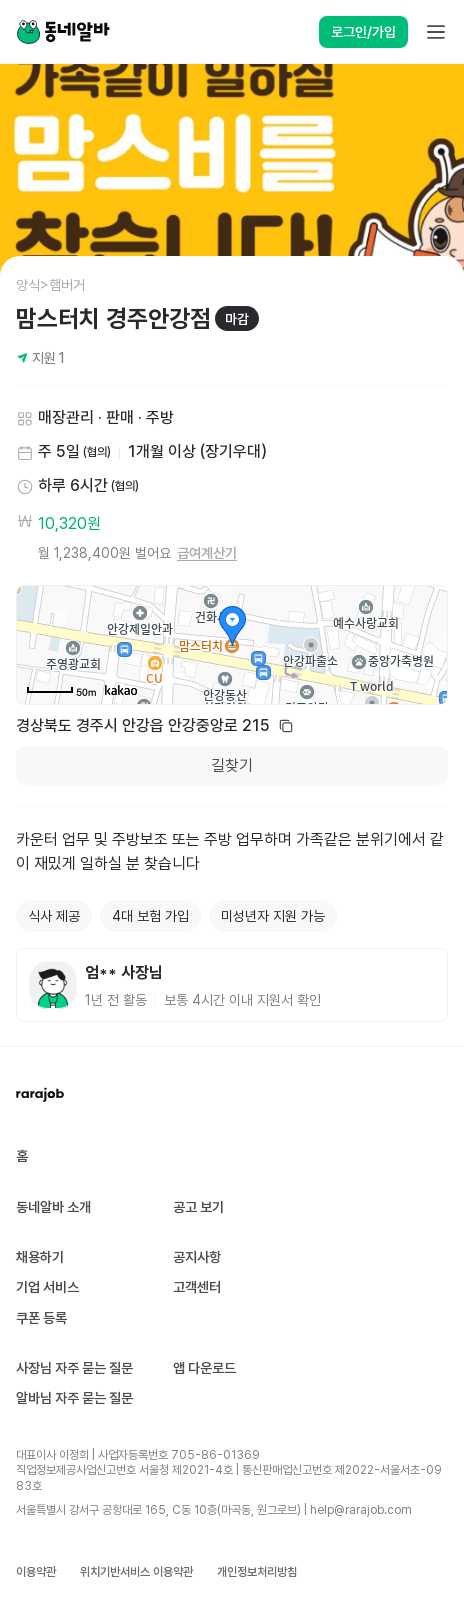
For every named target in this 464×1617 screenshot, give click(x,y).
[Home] (63, 32)
